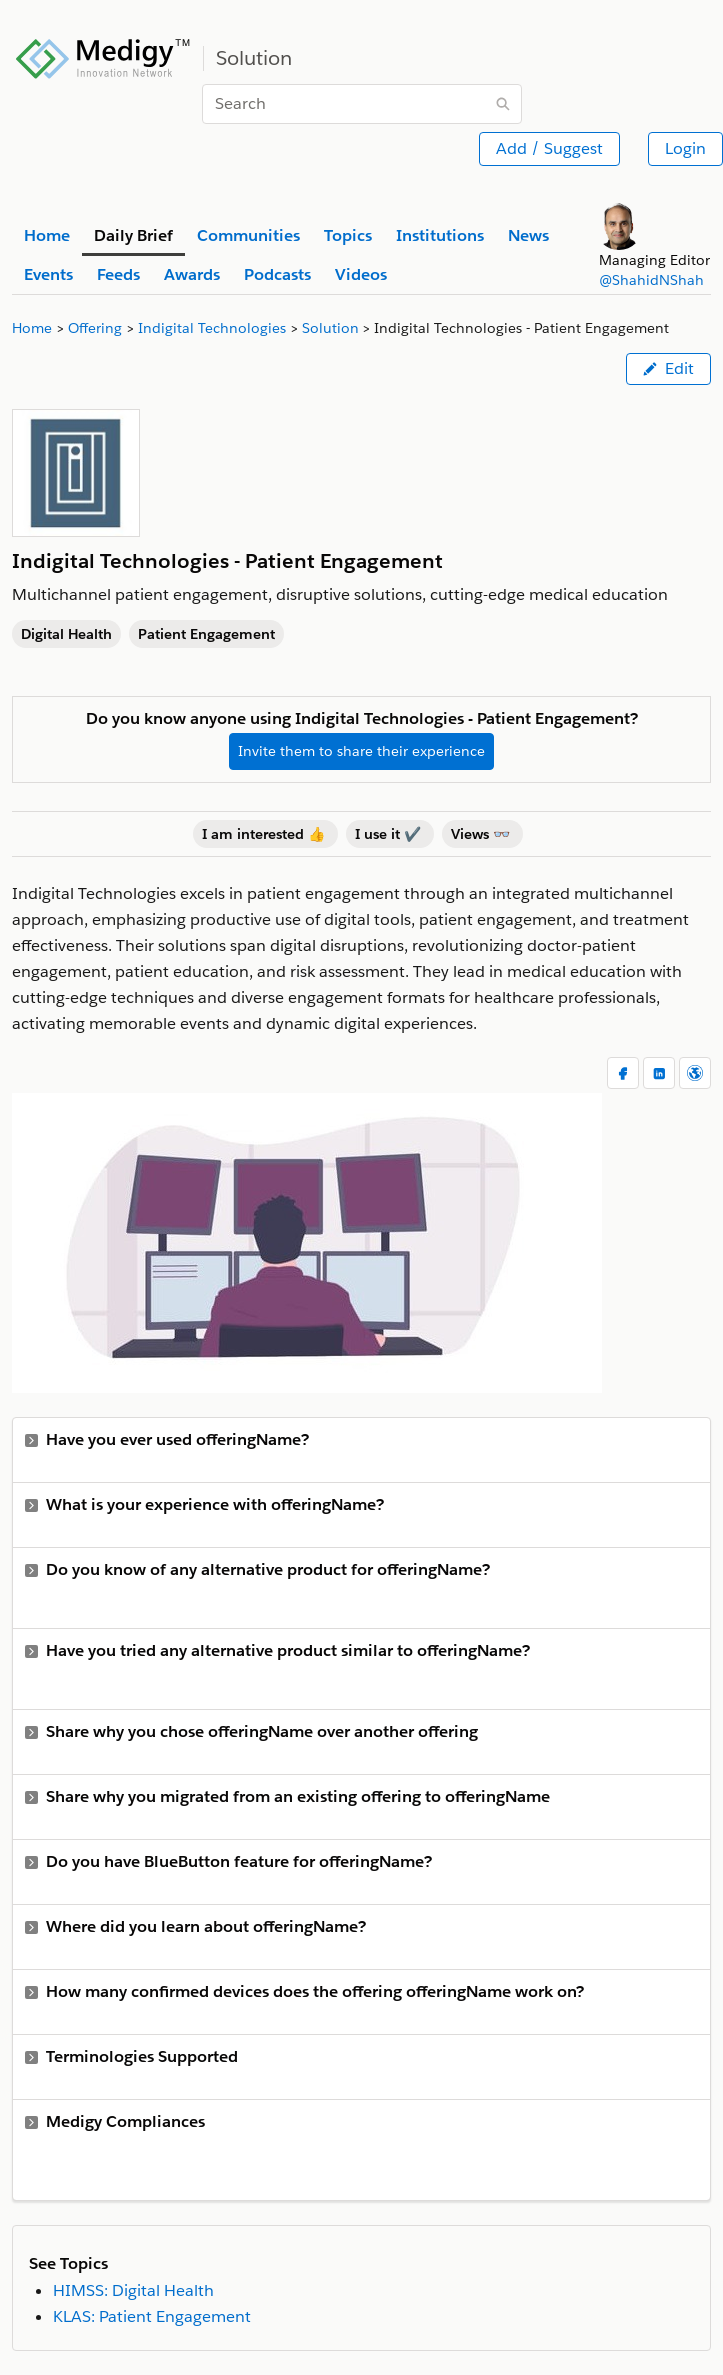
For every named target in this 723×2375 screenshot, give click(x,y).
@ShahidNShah (651, 280)
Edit (668, 368)
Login (685, 148)
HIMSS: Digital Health (133, 2290)
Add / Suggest (549, 148)
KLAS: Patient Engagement (152, 2316)
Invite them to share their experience (361, 751)
